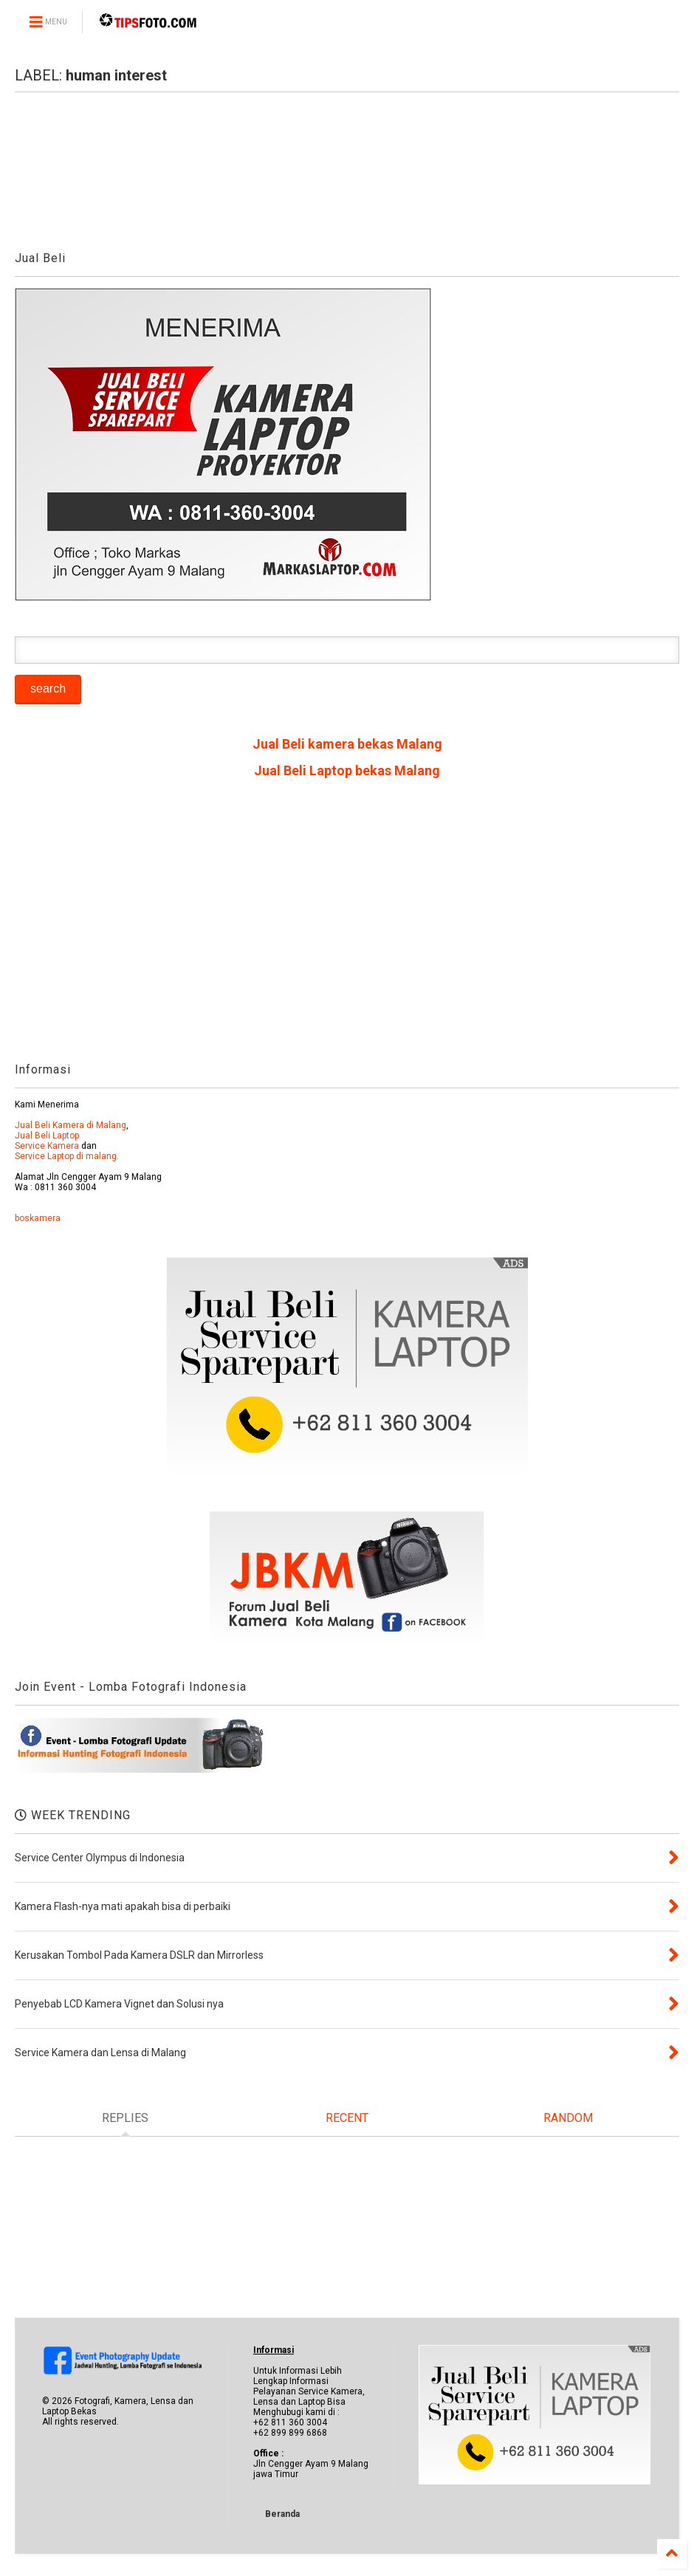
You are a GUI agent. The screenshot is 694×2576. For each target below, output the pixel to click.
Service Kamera (47, 1146)
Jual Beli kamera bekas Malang (347, 744)
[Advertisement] (347, 925)
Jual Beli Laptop (47, 1135)
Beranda (282, 2514)
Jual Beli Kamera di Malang (70, 1125)
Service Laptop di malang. (67, 1156)
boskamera (38, 1218)
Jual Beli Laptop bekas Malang (347, 770)
